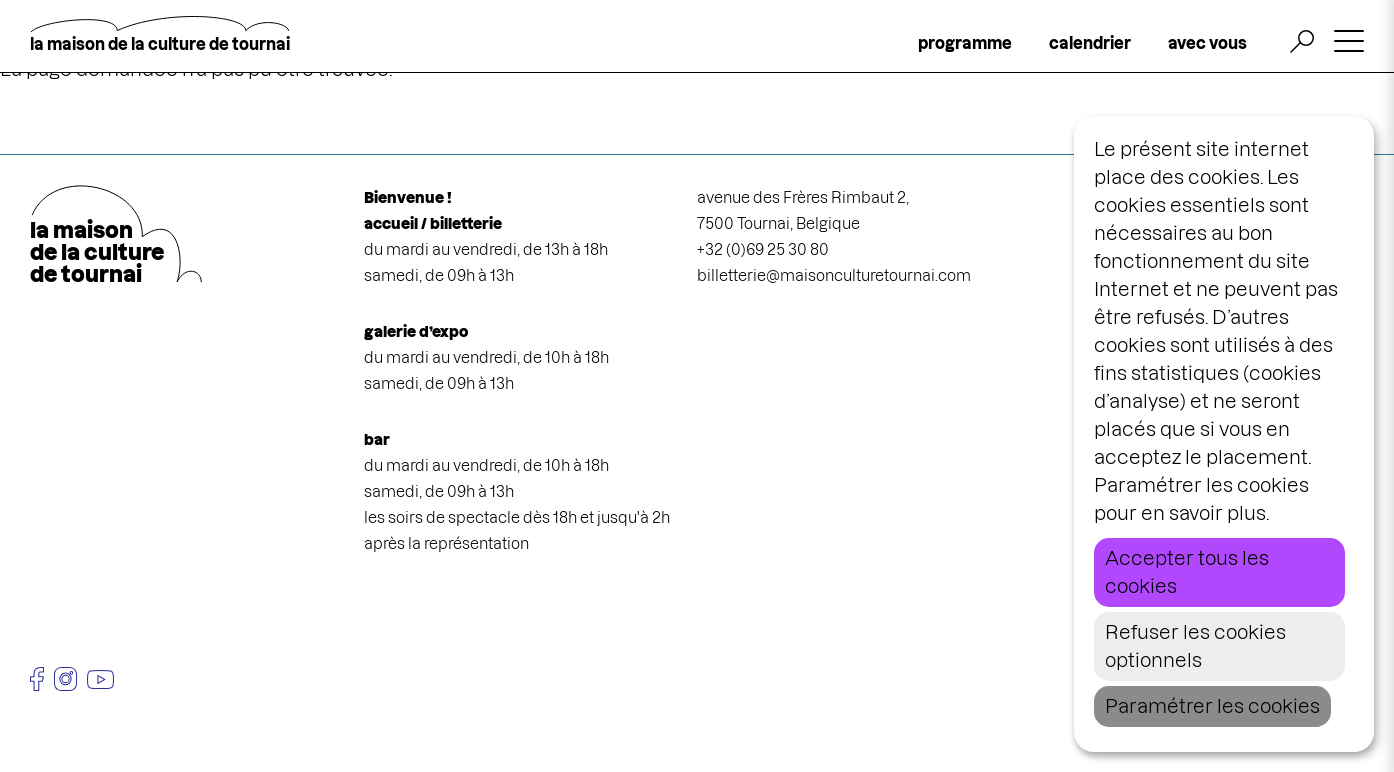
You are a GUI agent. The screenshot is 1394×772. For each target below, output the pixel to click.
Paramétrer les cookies (1212, 706)
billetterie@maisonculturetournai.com (834, 275)
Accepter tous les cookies (1187, 572)
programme (965, 43)
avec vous (1207, 43)
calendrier (1090, 43)
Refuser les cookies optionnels (1195, 646)
